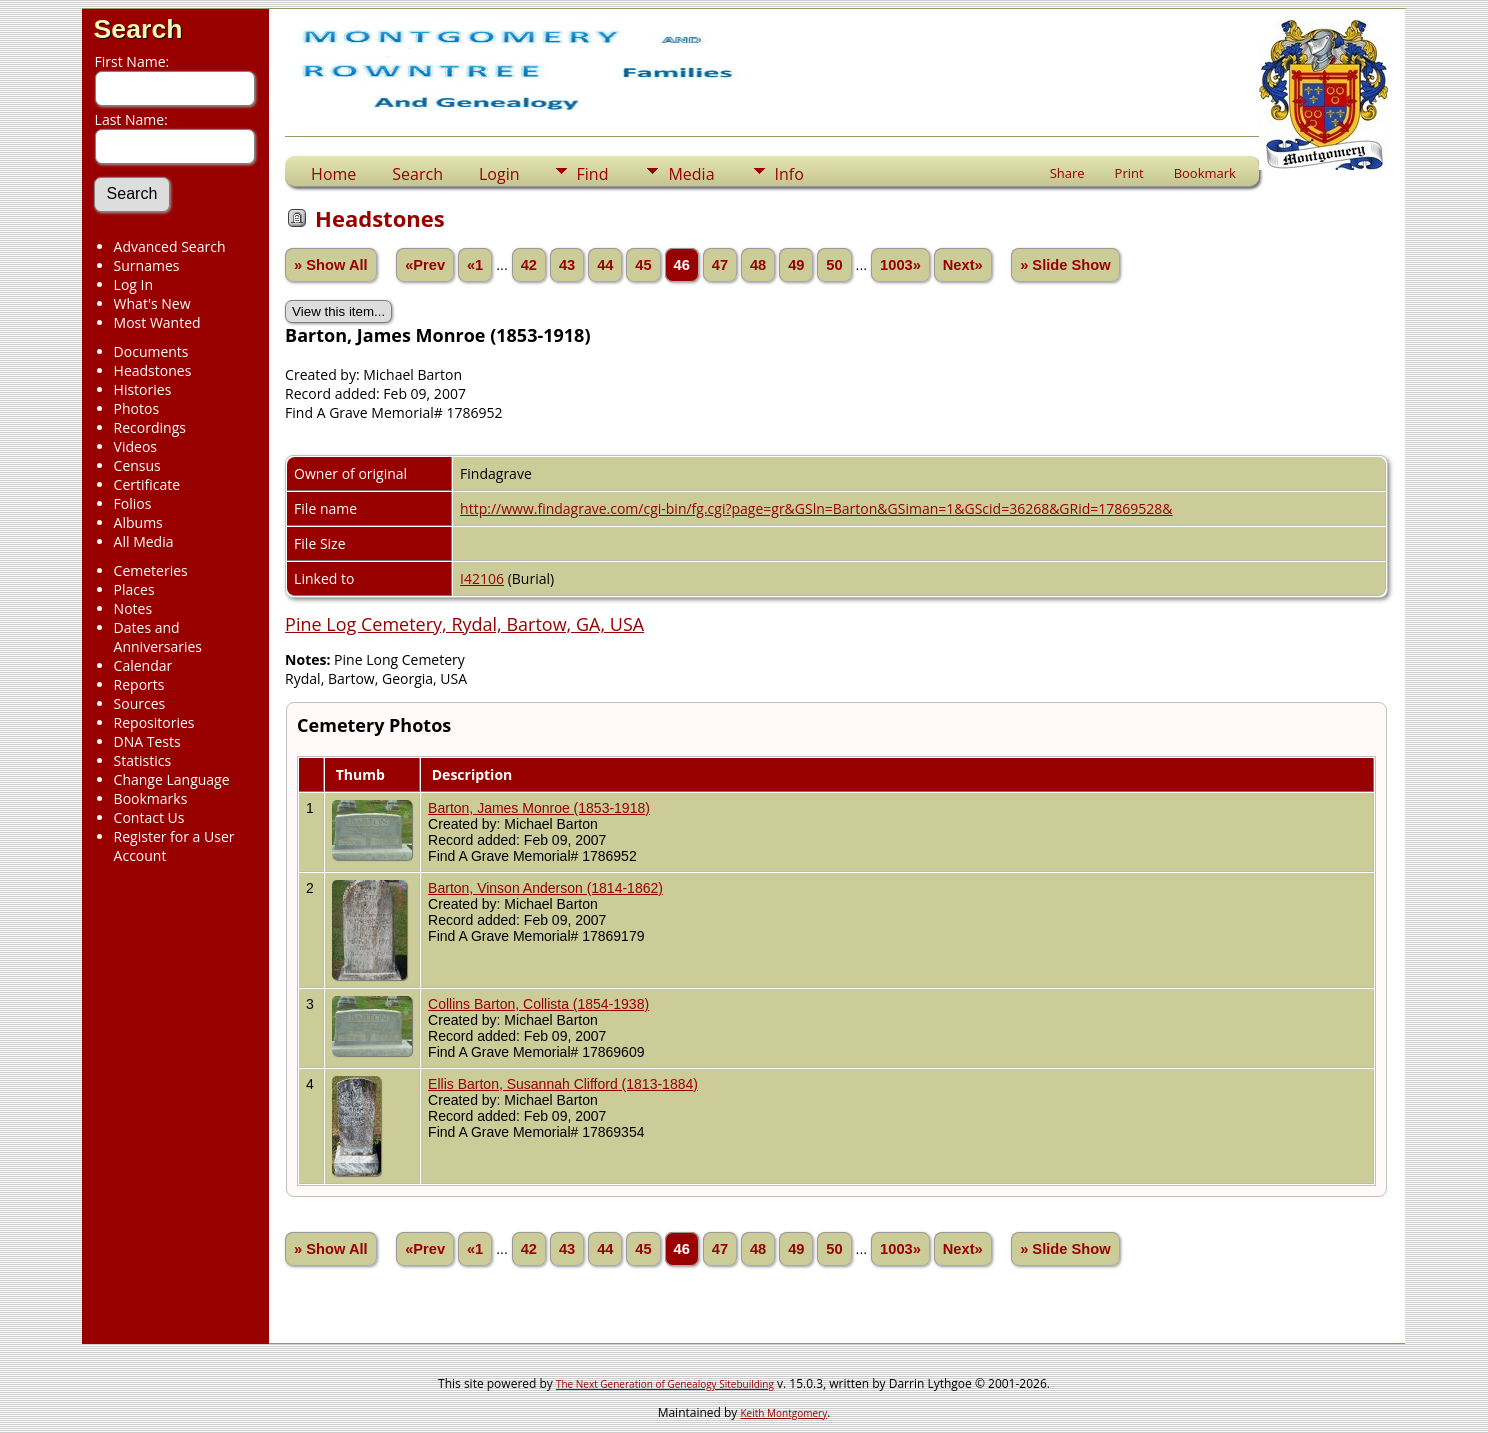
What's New (152, 303)
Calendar (143, 665)
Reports (139, 684)
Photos (137, 408)
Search (138, 29)
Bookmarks (151, 798)
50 (834, 265)
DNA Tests (147, 741)
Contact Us (149, 817)
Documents (151, 351)
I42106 (482, 578)
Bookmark (1205, 173)
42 (529, 265)
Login (499, 174)
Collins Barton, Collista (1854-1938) (538, 1004)
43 (567, 265)
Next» (963, 265)
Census (137, 465)
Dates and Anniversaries (158, 637)
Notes (133, 608)
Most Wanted (157, 322)
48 (758, 265)
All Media (144, 541)
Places (134, 589)
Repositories (154, 722)
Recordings (150, 427)
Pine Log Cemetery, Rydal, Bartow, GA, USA (464, 624)
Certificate (147, 484)
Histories (143, 389)
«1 (475, 265)
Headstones (153, 370)
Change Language (172, 779)
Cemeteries (151, 570)
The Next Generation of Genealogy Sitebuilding (665, 1384)
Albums (138, 522)
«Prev (425, 265)
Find (593, 174)
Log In (133, 284)
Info (789, 174)
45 (643, 265)
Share (1067, 173)
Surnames (147, 265)
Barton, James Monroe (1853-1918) (539, 808)
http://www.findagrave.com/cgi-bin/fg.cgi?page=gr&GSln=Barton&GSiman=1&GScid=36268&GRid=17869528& (816, 508)
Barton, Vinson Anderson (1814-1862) (545, 888)
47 (720, 265)
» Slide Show (1065, 265)
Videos (135, 446)
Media (691, 174)
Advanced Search (170, 246)
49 (796, 265)
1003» (900, 265)
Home (333, 174)
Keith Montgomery (784, 1413)
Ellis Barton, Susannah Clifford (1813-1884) (563, 1084)
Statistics (143, 760)
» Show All (331, 265)
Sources (140, 703)
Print (1129, 173)
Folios (133, 503)
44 (605, 265)
